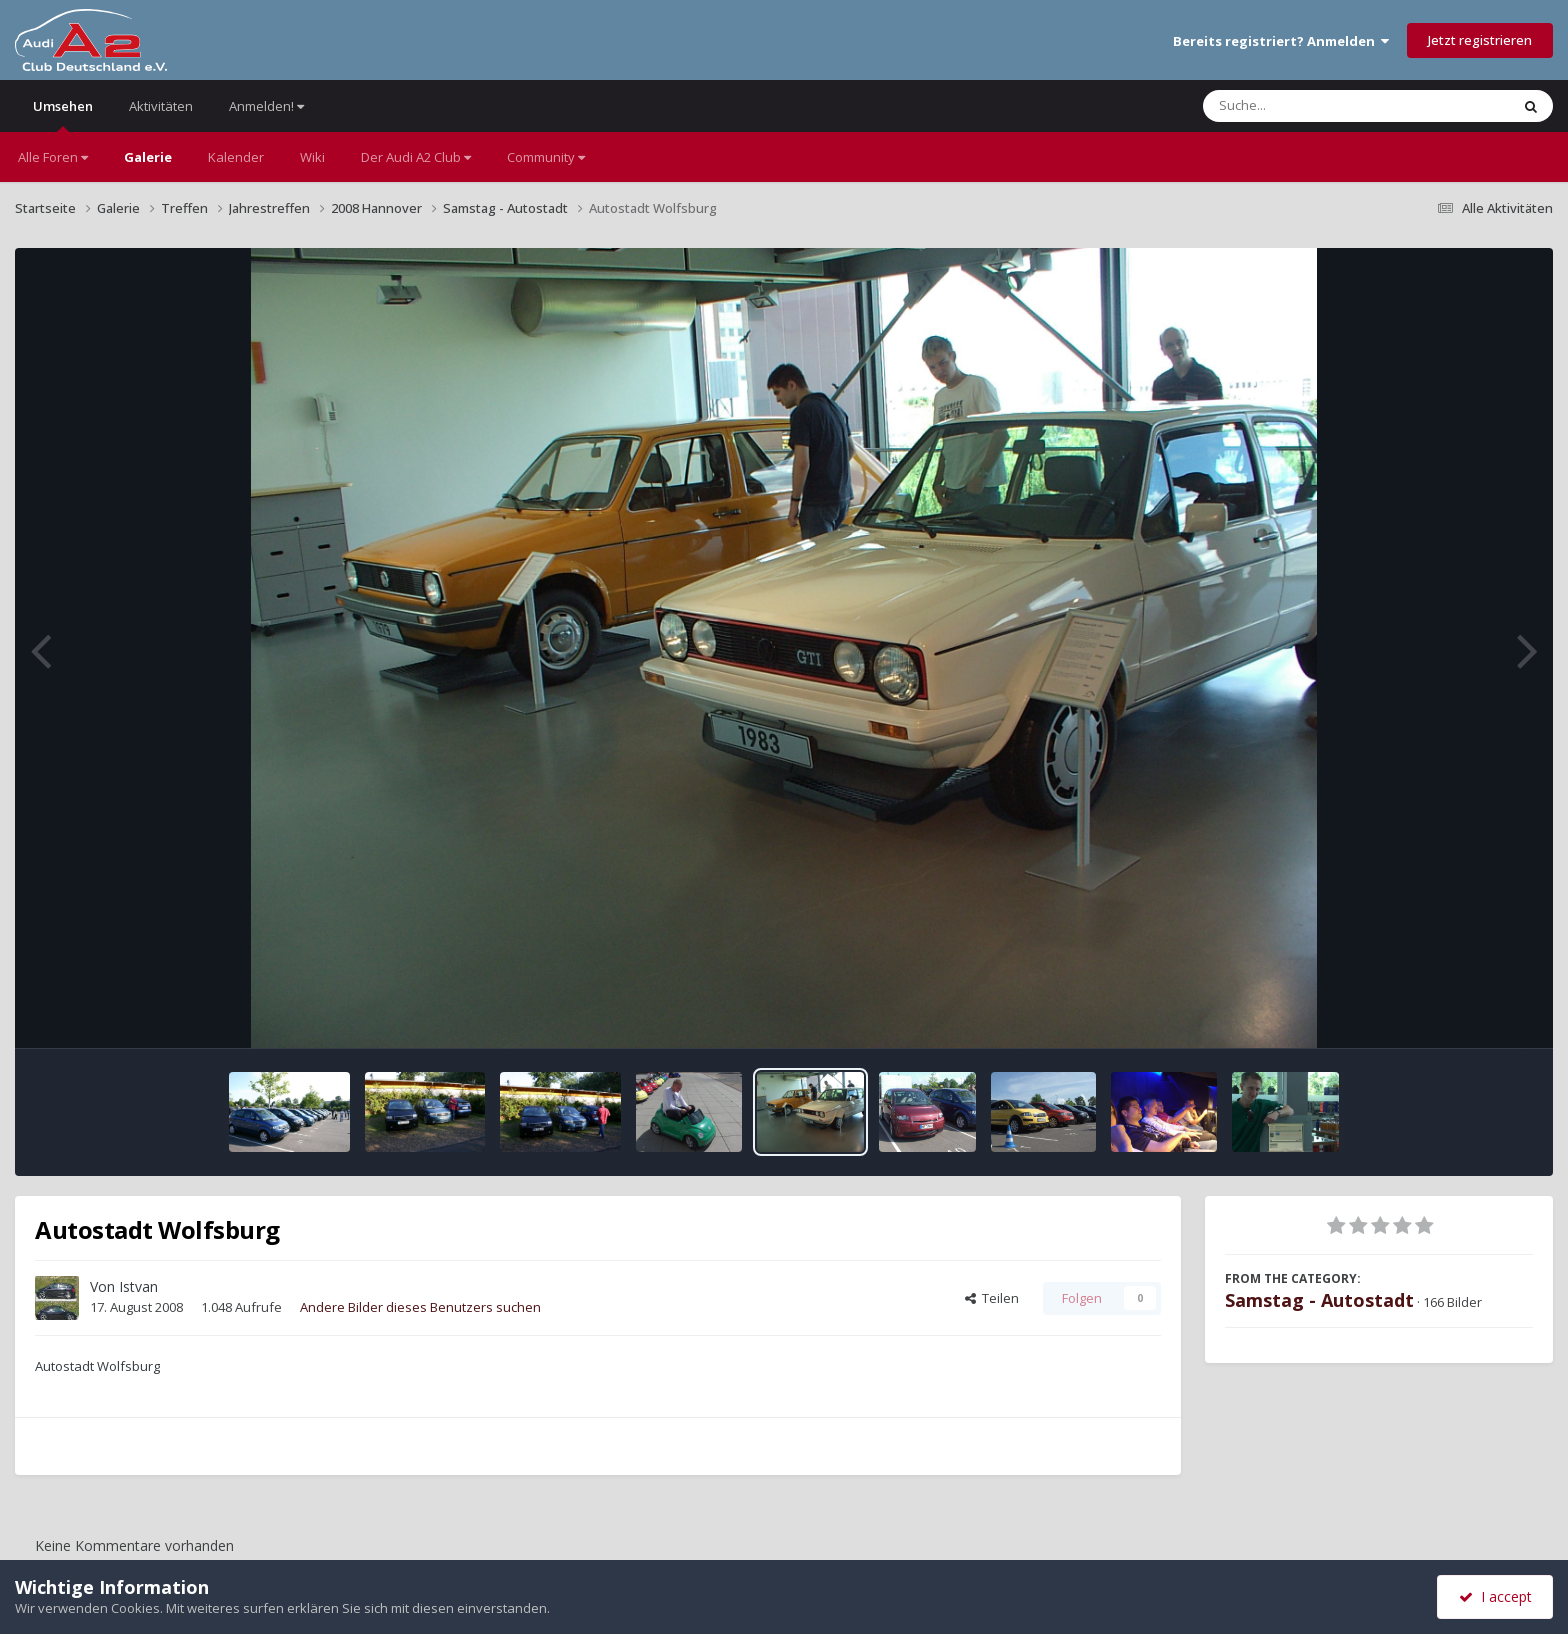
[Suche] (1315, 106)
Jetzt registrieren (1480, 40)
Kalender (236, 157)
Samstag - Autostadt (1319, 1300)
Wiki (312, 157)
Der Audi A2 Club (416, 157)
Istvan (138, 1286)
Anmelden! (266, 106)
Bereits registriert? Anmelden (1281, 41)
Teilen (992, 1298)
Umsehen (63, 114)
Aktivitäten (161, 106)
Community (546, 157)
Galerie (148, 157)
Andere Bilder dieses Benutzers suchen (420, 1307)
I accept (1495, 1596)
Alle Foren (53, 157)
